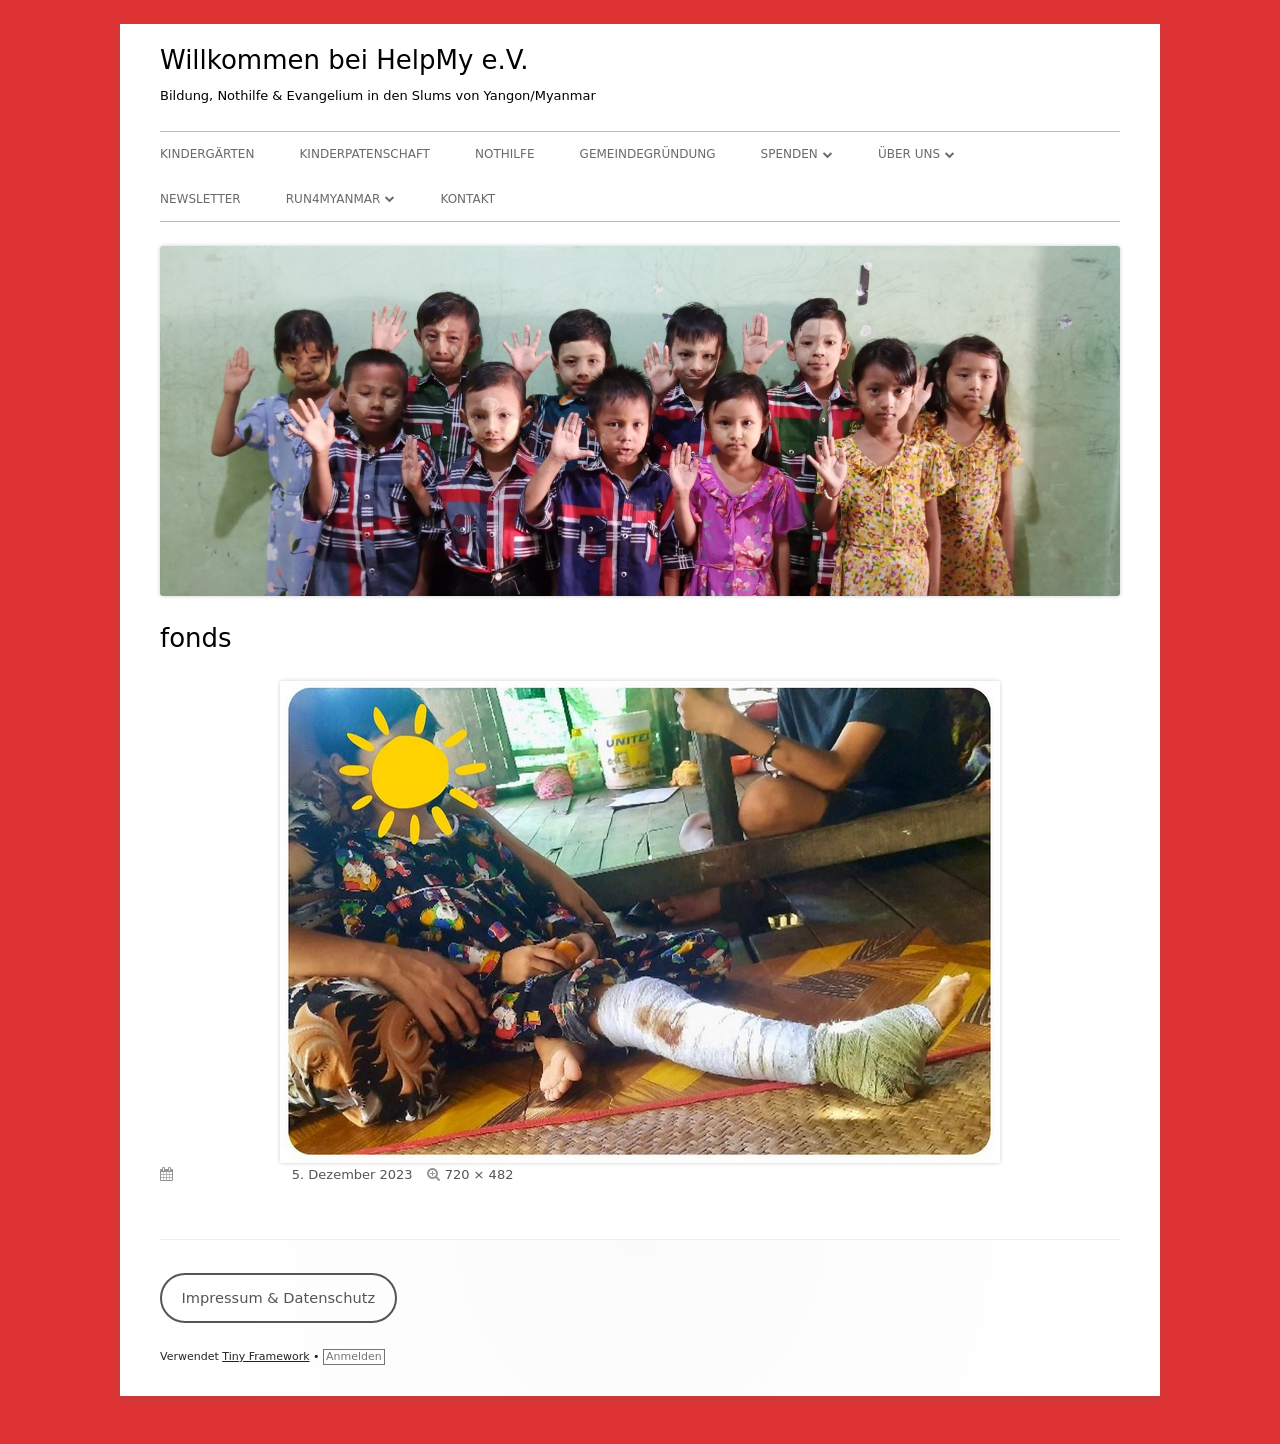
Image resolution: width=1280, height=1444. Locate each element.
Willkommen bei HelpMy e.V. (344, 60)
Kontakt (467, 199)
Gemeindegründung (648, 154)
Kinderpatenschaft (365, 154)
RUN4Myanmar (333, 199)
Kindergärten (207, 154)
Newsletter (200, 199)
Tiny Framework (265, 1356)
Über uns (909, 154)
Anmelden (354, 1356)
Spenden (789, 154)
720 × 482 (479, 1174)
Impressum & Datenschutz (278, 1297)
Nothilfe (504, 154)
